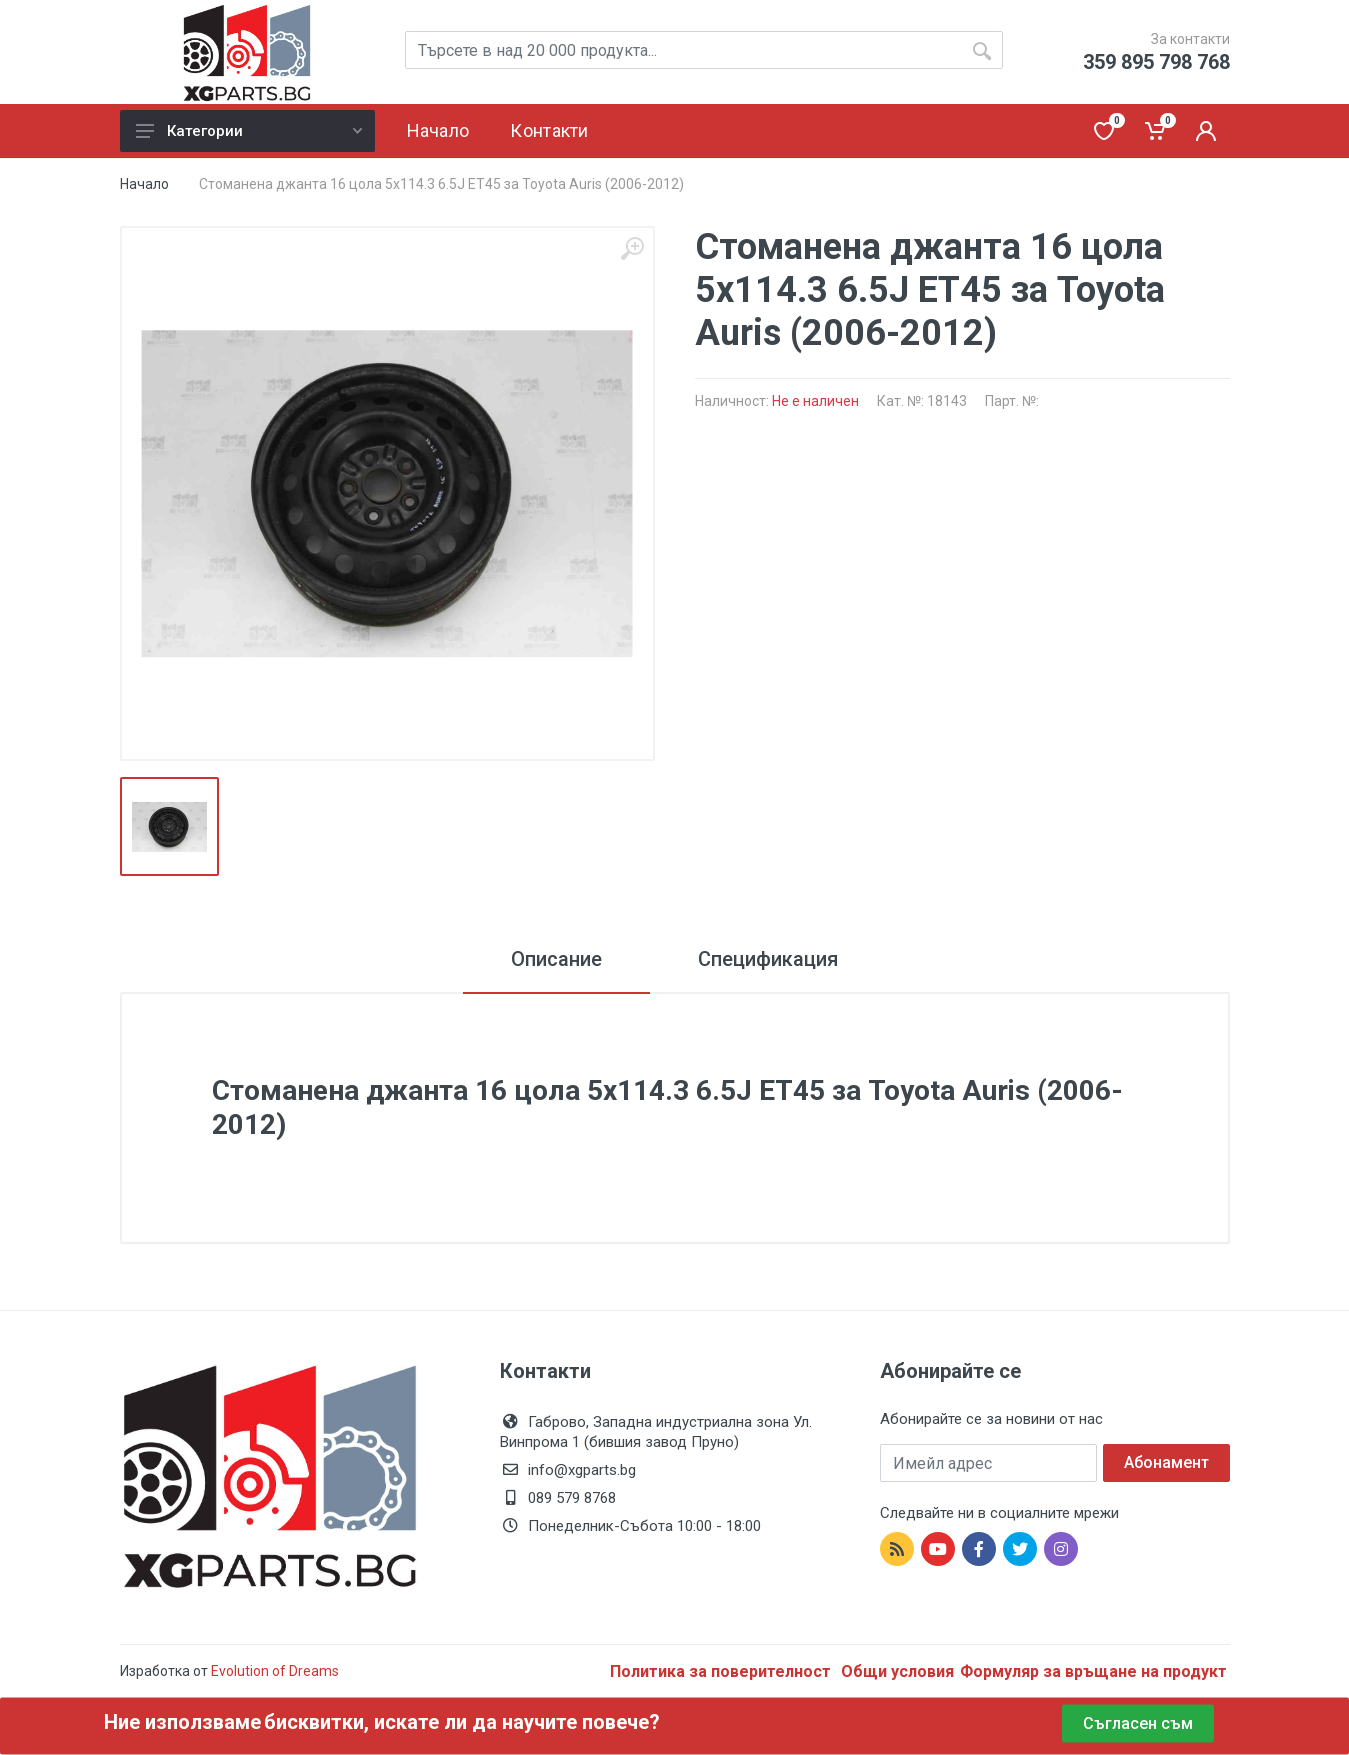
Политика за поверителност (722, 1671)
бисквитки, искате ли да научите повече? (462, 1722)
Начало (144, 184)
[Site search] (704, 50)
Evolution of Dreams (273, 1671)
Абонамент (1166, 1462)
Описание (556, 959)
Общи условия (897, 1671)
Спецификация (768, 959)
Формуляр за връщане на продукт (1093, 1671)
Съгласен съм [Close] (1138, 1723)
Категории (249, 131)
